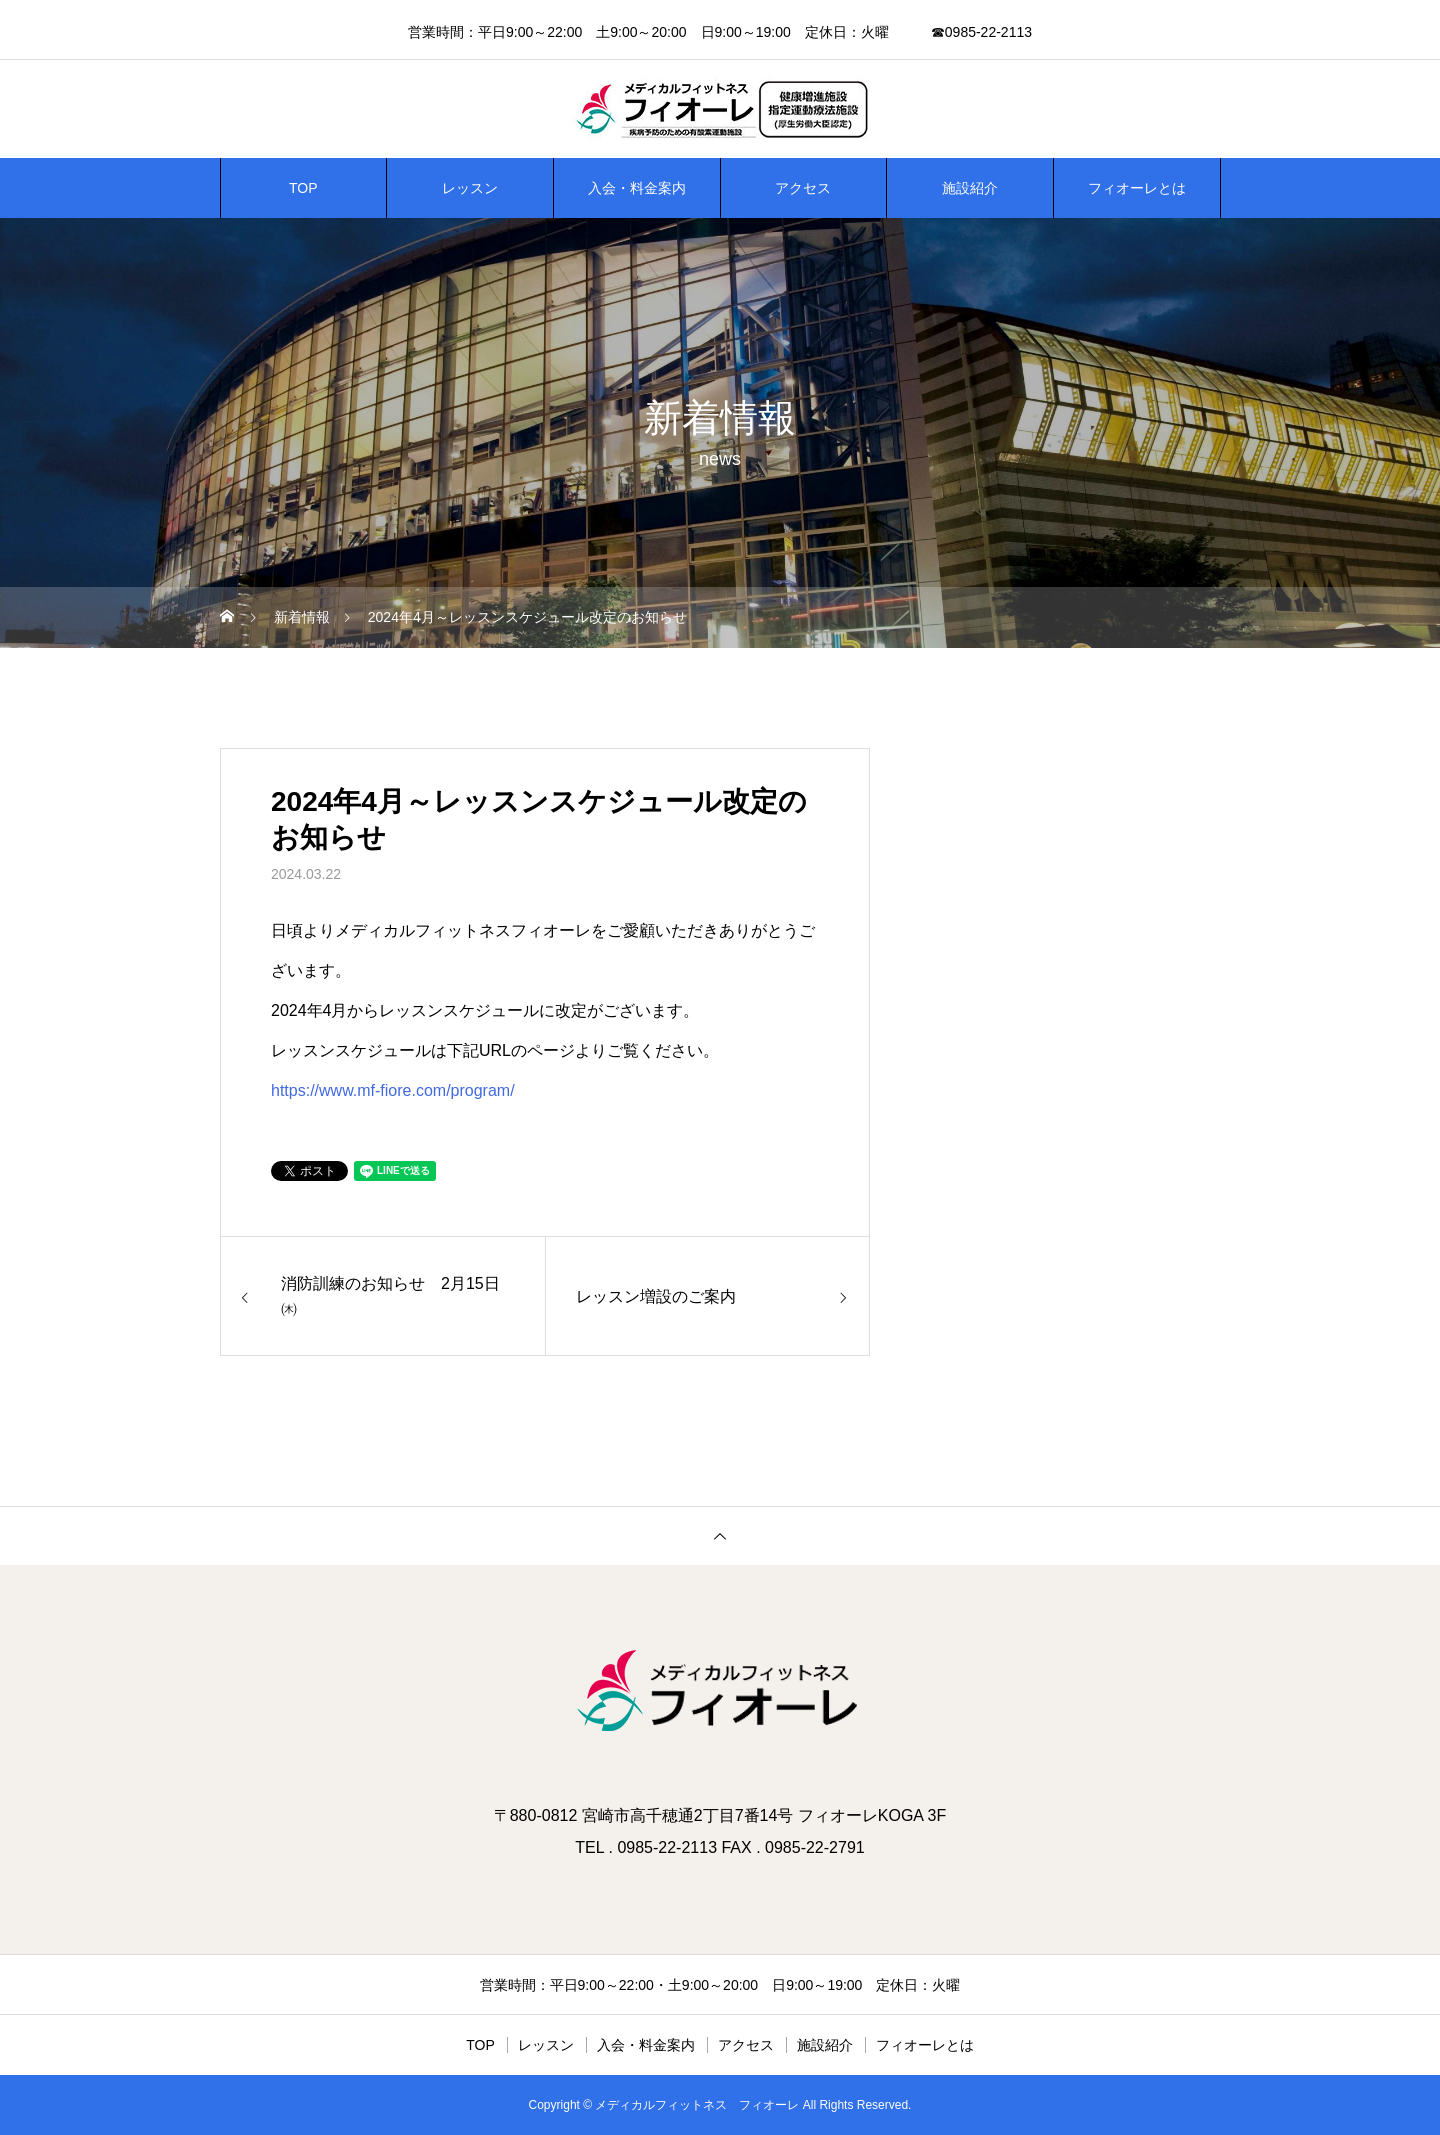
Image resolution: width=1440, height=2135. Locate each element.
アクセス (803, 188)
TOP (303, 188)
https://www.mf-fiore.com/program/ (393, 1090)
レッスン (470, 188)
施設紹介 (970, 188)
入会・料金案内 (637, 188)
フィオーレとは (1137, 188)
